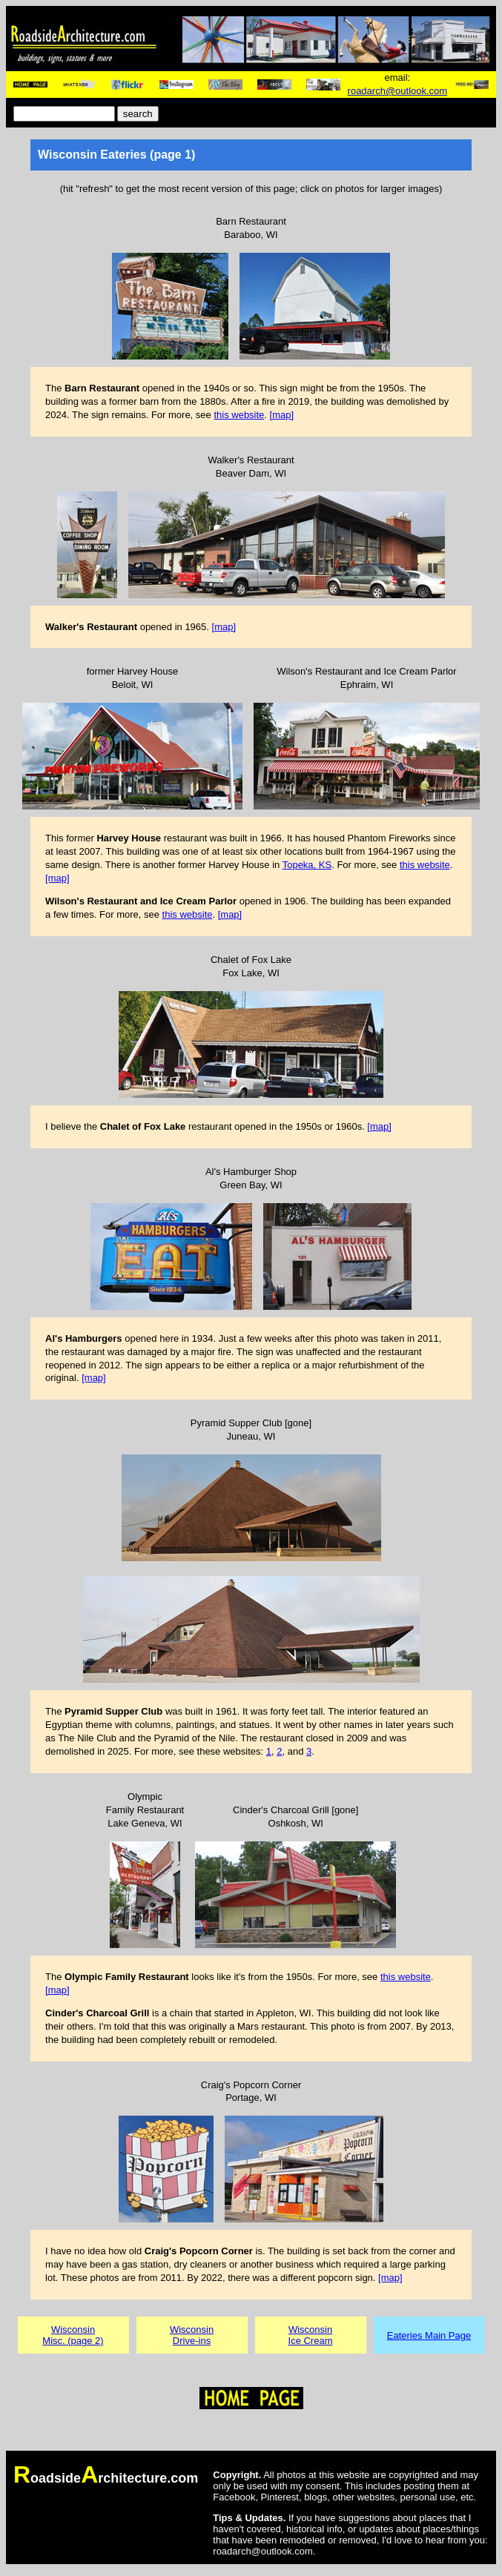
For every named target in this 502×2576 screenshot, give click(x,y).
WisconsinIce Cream (310, 2335)
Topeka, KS (307, 864)
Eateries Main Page (429, 2335)
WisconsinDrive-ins (192, 2335)
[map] (282, 414)
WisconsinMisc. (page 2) (72, 2335)
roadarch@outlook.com (398, 90)
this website (239, 414)
